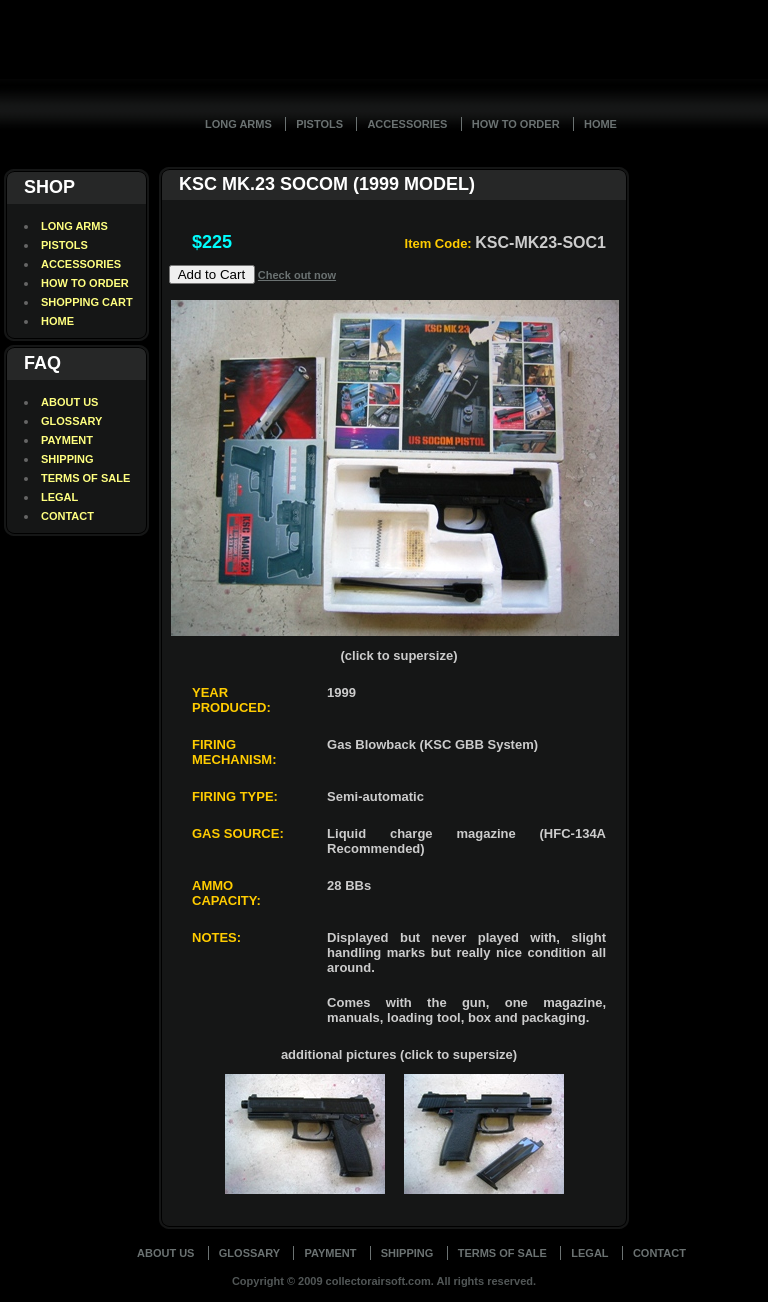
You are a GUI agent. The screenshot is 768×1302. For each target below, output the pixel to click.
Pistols (319, 124)
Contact (659, 1253)
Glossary (249, 1253)
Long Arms (238, 124)
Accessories (407, 124)
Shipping (407, 1253)
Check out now (297, 275)
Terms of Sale (502, 1253)
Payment (330, 1253)
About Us (165, 1253)
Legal (589, 1253)
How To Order (516, 124)
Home (600, 124)
